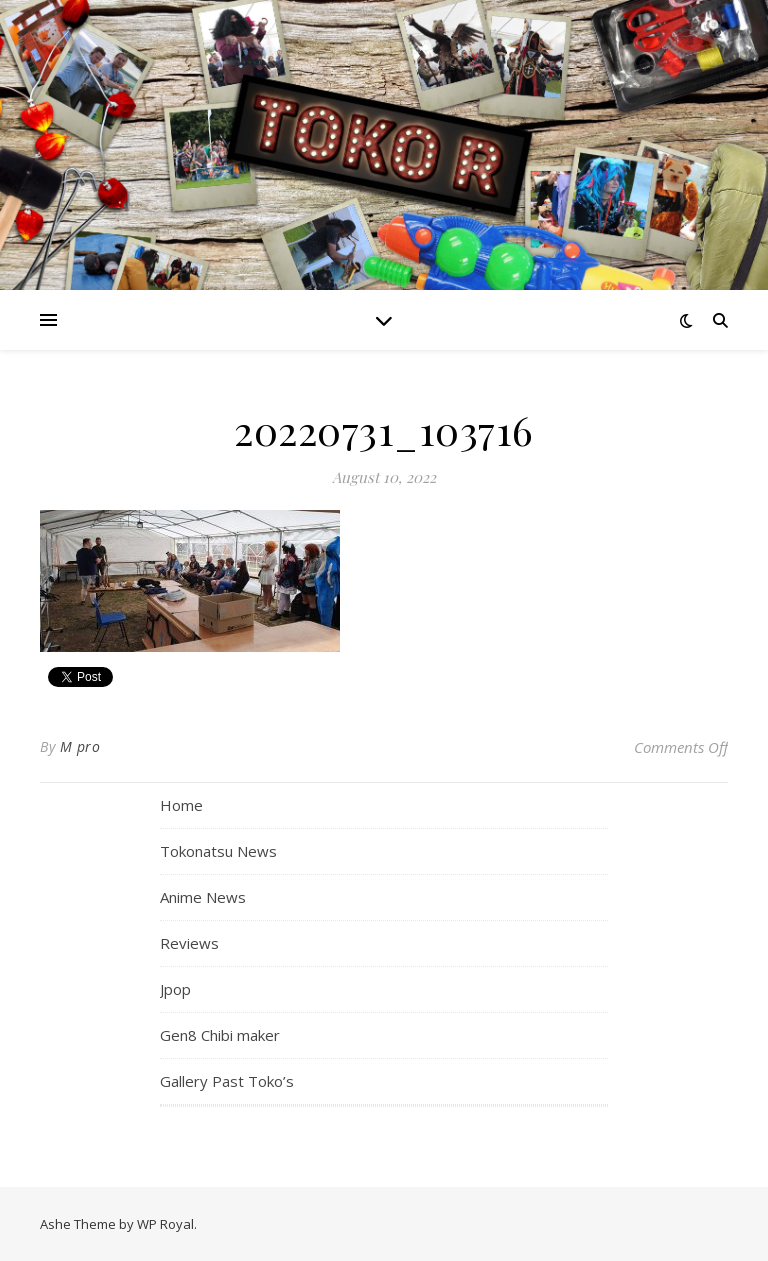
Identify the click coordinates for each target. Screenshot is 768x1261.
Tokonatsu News (218, 851)
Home (181, 805)
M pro (80, 746)
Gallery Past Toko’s (227, 1081)
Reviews (189, 943)
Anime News (203, 897)
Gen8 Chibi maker (220, 1035)
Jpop (175, 989)
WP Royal (165, 1224)
